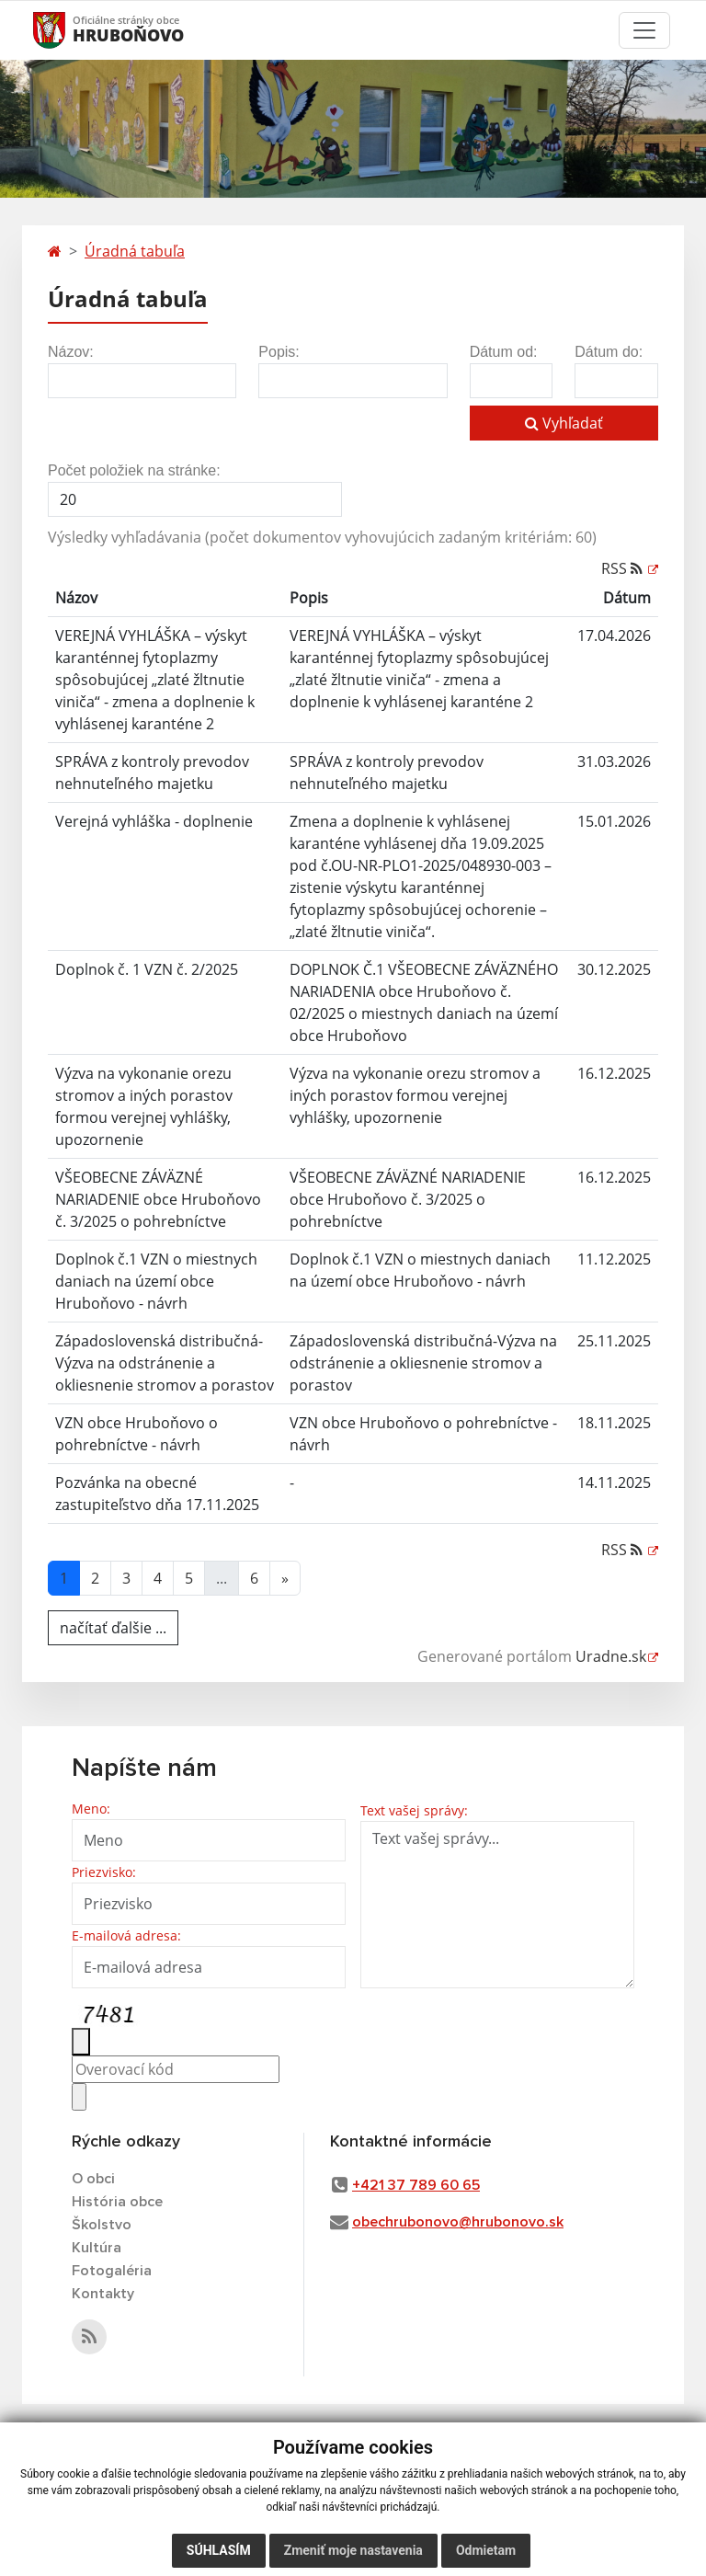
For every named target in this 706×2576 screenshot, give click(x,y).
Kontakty (103, 2293)
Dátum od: (504, 352)
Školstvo (101, 2224)
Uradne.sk (610, 1656)
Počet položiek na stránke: (134, 470)
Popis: (278, 352)
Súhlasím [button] (219, 2550)
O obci (93, 2178)
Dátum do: (609, 352)
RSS (623, 568)
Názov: (71, 352)
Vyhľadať (564, 423)
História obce (117, 2201)
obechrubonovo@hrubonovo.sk (458, 2222)
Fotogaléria (112, 2270)
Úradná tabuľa (135, 251)
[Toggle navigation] (644, 30)
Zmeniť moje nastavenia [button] (353, 2550)
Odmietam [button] (486, 2550)
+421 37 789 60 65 (416, 2185)
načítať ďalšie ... (113, 1628)
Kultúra (96, 2247)
